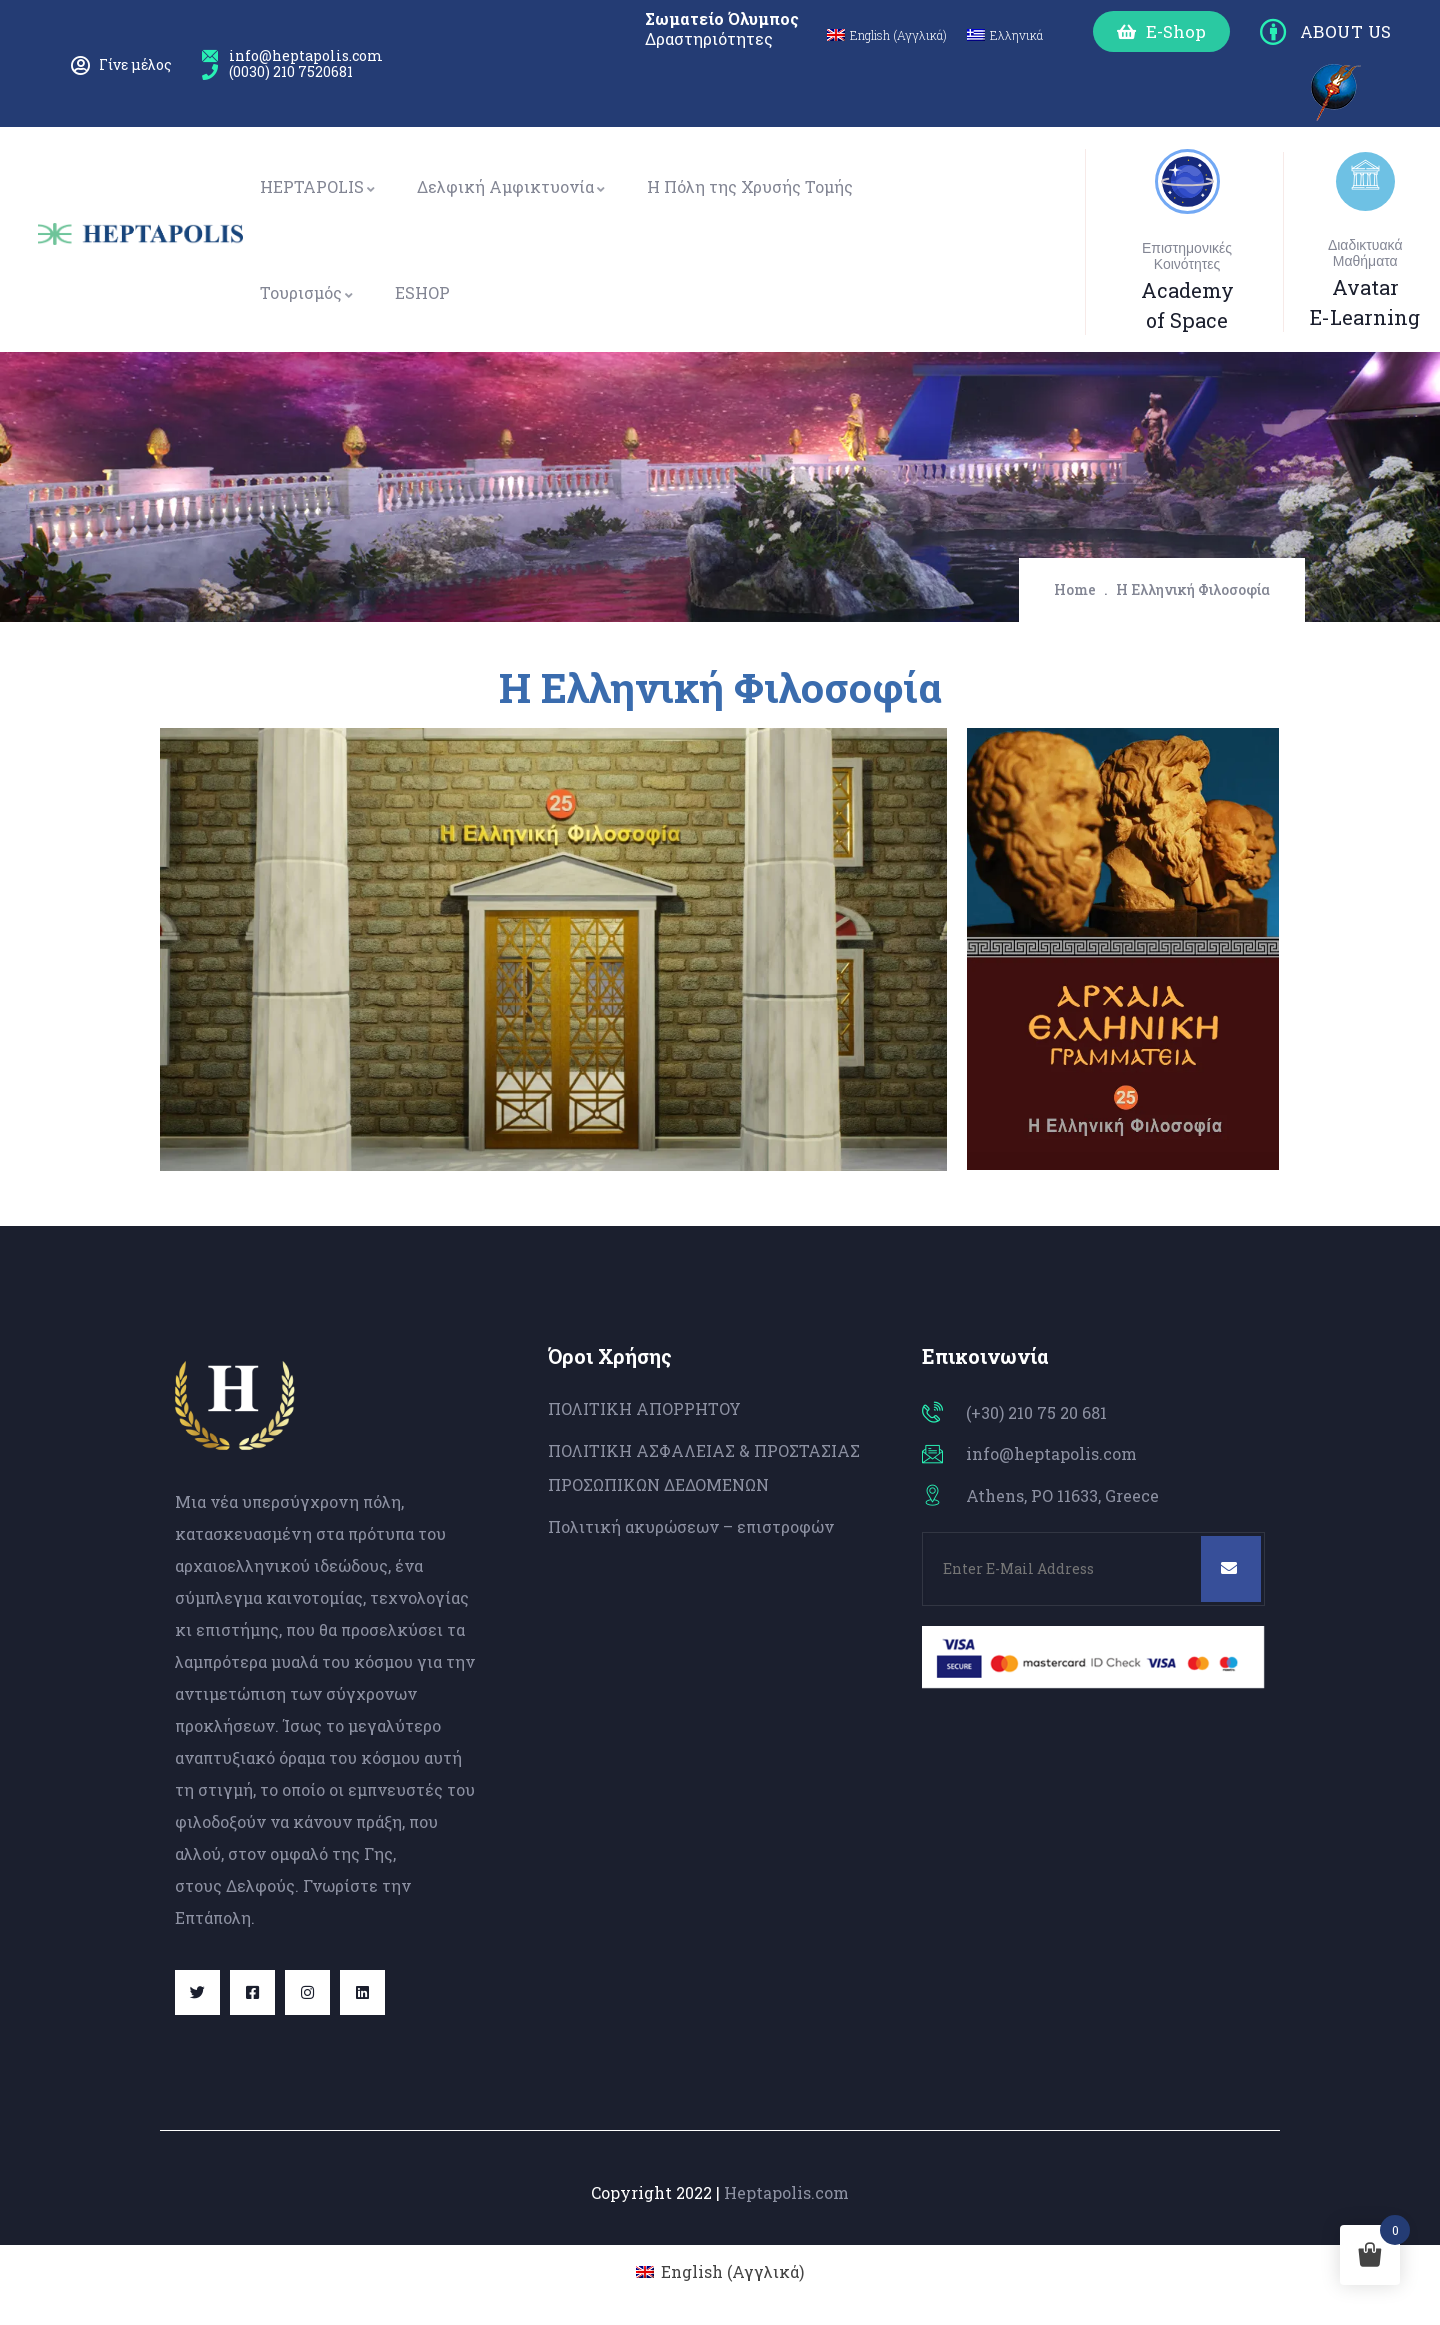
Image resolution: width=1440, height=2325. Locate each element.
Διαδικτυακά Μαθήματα (1365, 253)
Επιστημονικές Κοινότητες (1187, 256)
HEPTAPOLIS (318, 186)
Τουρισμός (307, 292)
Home (1075, 589)
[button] (1161, 31)
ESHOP (422, 292)
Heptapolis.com (786, 2192)
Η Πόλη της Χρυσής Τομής (750, 186)
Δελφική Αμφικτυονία (512, 186)
